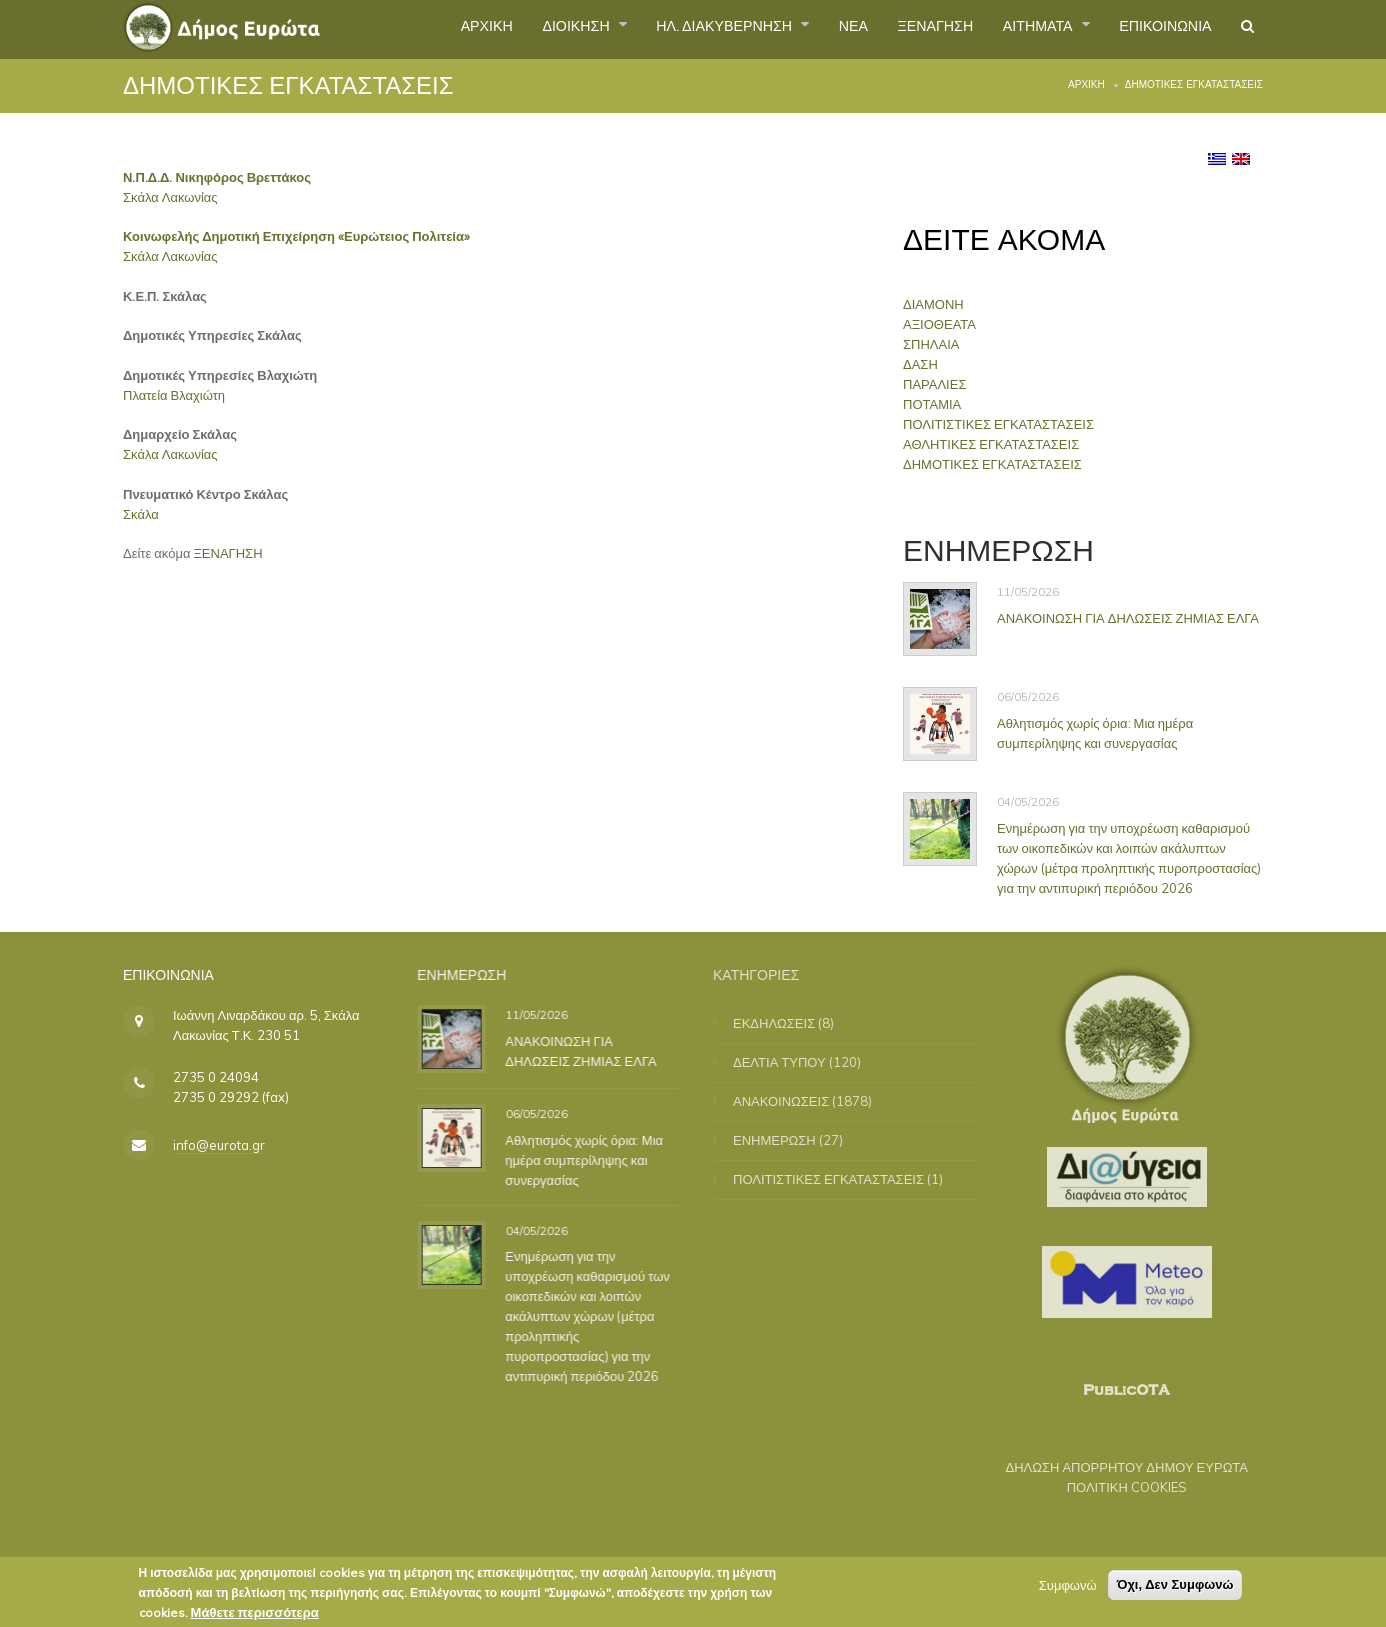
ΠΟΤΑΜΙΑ (937, 404)
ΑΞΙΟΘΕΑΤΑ (944, 324)
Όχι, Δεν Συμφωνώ (1175, 1586)
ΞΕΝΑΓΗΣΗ (898, 29)
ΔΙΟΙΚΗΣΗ (503, 29)
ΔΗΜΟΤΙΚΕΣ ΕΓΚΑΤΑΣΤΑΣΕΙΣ (997, 464)
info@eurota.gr (219, 1145)
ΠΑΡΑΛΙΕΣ (939, 384)
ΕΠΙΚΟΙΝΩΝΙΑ (1154, 29)
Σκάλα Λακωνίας (170, 197)
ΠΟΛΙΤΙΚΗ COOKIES (1114, 1487)
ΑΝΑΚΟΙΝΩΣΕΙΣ (794, 1101)
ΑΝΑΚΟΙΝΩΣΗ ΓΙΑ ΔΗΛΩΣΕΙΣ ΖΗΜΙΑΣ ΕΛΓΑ (1128, 618)
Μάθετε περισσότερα (255, 1614)
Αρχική (1086, 84)
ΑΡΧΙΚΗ (401, 29)
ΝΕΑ (808, 29)
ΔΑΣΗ (925, 364)
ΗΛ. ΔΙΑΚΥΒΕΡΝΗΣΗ (667, 29)
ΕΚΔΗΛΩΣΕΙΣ (787, 1023)
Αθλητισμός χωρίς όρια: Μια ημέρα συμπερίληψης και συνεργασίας (1095, 733)
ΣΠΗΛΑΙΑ (936, 344)
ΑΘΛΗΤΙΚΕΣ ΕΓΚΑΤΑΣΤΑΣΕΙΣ (996, 444)
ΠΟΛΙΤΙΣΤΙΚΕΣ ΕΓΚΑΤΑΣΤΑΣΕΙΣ (1003, 424)
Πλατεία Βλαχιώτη (174, 395)
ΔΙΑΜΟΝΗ (938, 304)
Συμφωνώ (1068, 1587)
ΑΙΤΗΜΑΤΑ (1015, 29)
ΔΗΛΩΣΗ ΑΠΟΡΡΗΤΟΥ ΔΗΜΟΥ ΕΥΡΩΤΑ (1113, 1467)
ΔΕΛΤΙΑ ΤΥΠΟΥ (792, 1062)
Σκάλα (141, 514)
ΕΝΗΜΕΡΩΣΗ (787, 1140)
